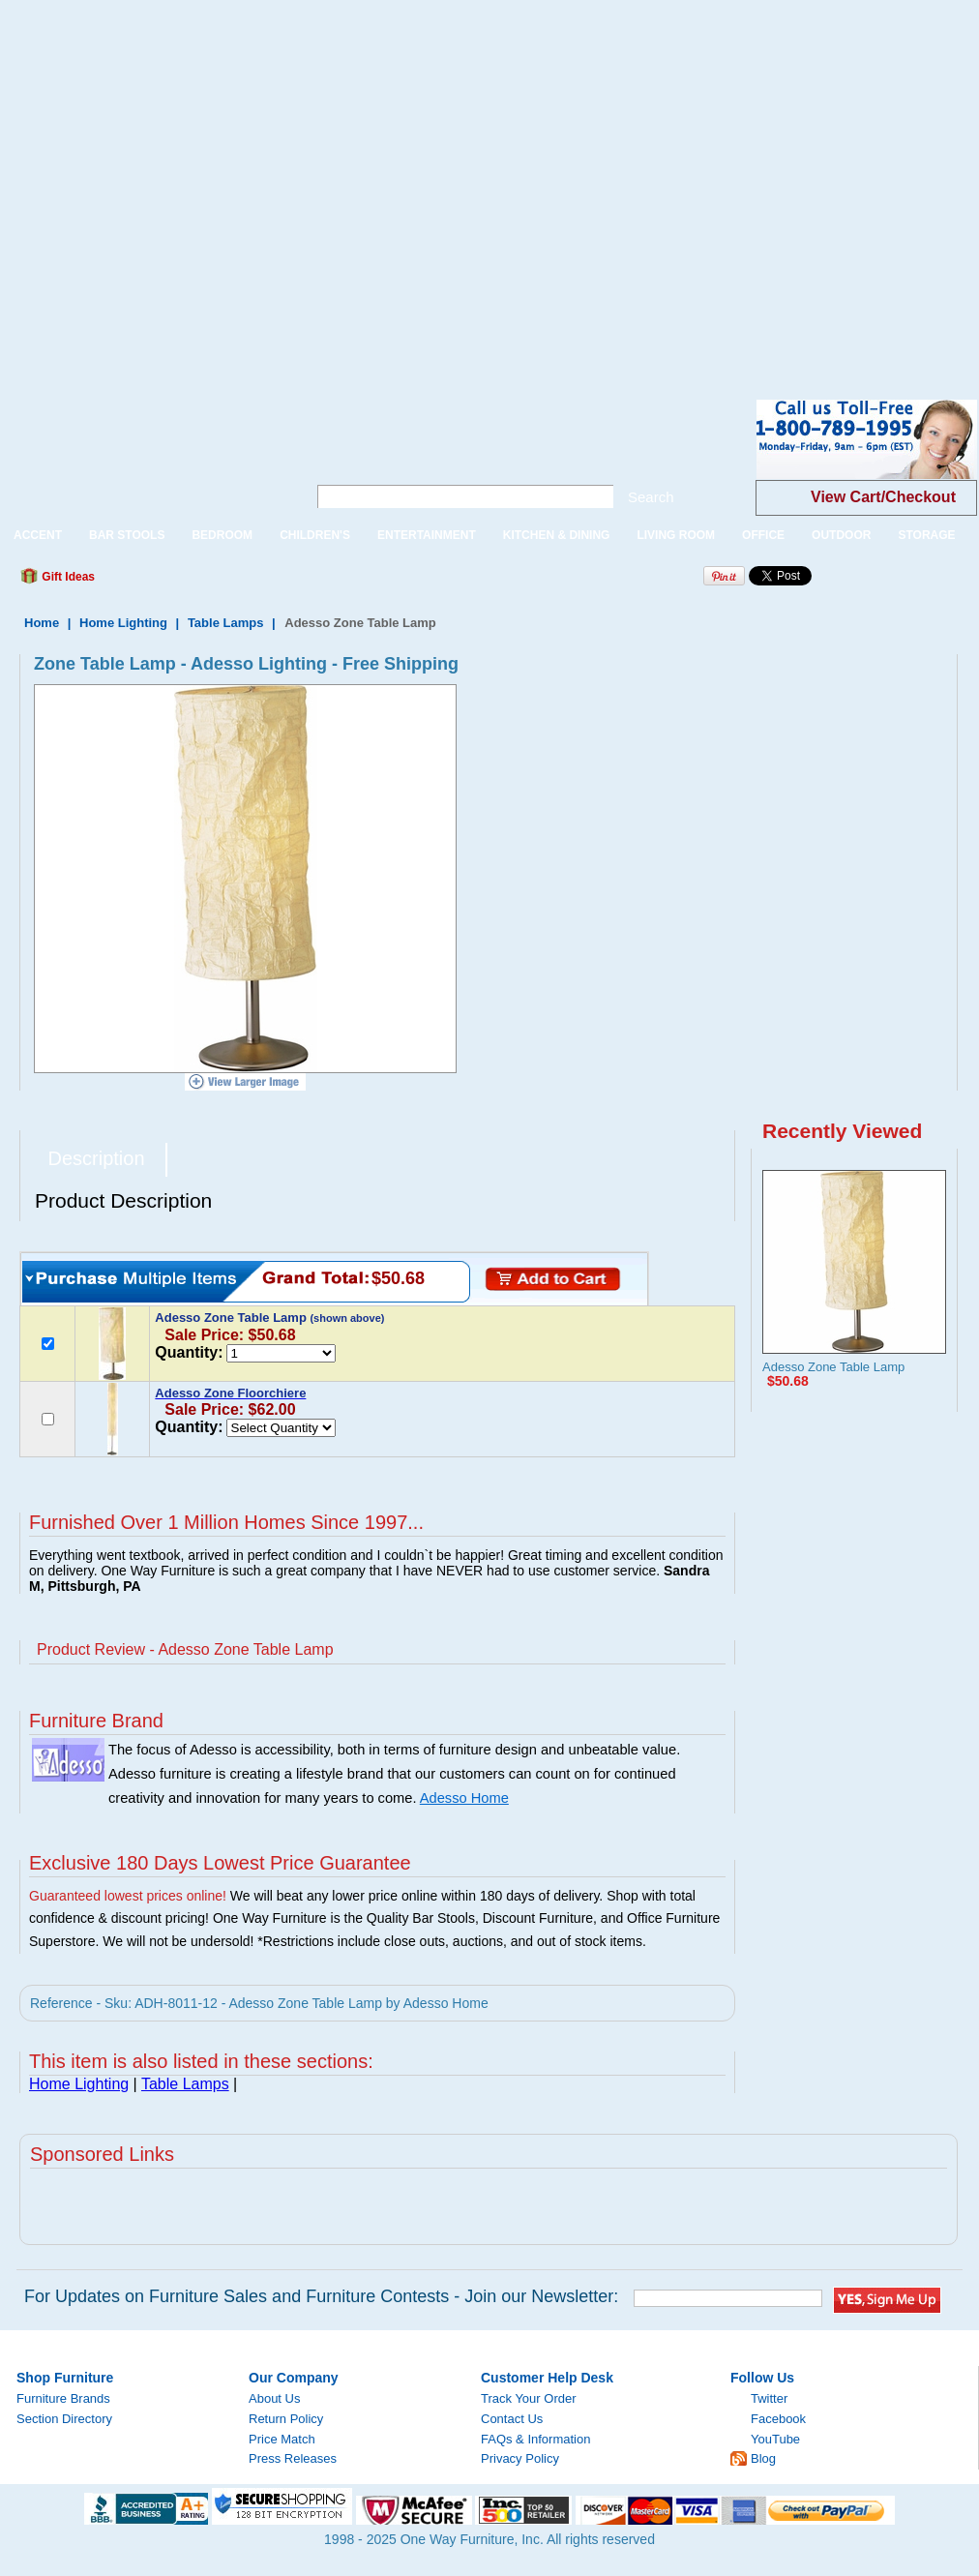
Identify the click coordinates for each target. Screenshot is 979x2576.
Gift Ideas (67, 577)
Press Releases (293, 2458)
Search (651, 497)
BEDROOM (222, 535)
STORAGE (926, 535)
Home (41, 622)
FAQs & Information (535, 2439)
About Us (274, 2398)
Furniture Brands (63, 2398)
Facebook (778, 2418)
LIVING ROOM (676, 535)
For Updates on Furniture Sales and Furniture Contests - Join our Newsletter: (321, 2296)
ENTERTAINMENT (426, 535)
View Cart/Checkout (883, 497)
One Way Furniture (143, 455)
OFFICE (763, 535)
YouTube (775, 2439)
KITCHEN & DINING (556, 535)
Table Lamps (226, 622)
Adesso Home (464, 1798)
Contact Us (512, 2418)
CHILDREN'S (315, 535)
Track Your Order (529, 2398)
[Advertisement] (185, 185)
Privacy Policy (520, 2458)
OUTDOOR (841, 535)
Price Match (282, 2439)
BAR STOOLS (126, 535)
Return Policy (286, 2418)
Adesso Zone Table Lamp (833, 1367)
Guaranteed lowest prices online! (127, 1895)
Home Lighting (123, 622)
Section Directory (64, 2418)
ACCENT (38, 535)
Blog (763, 2458)
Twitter (769, 2398)
